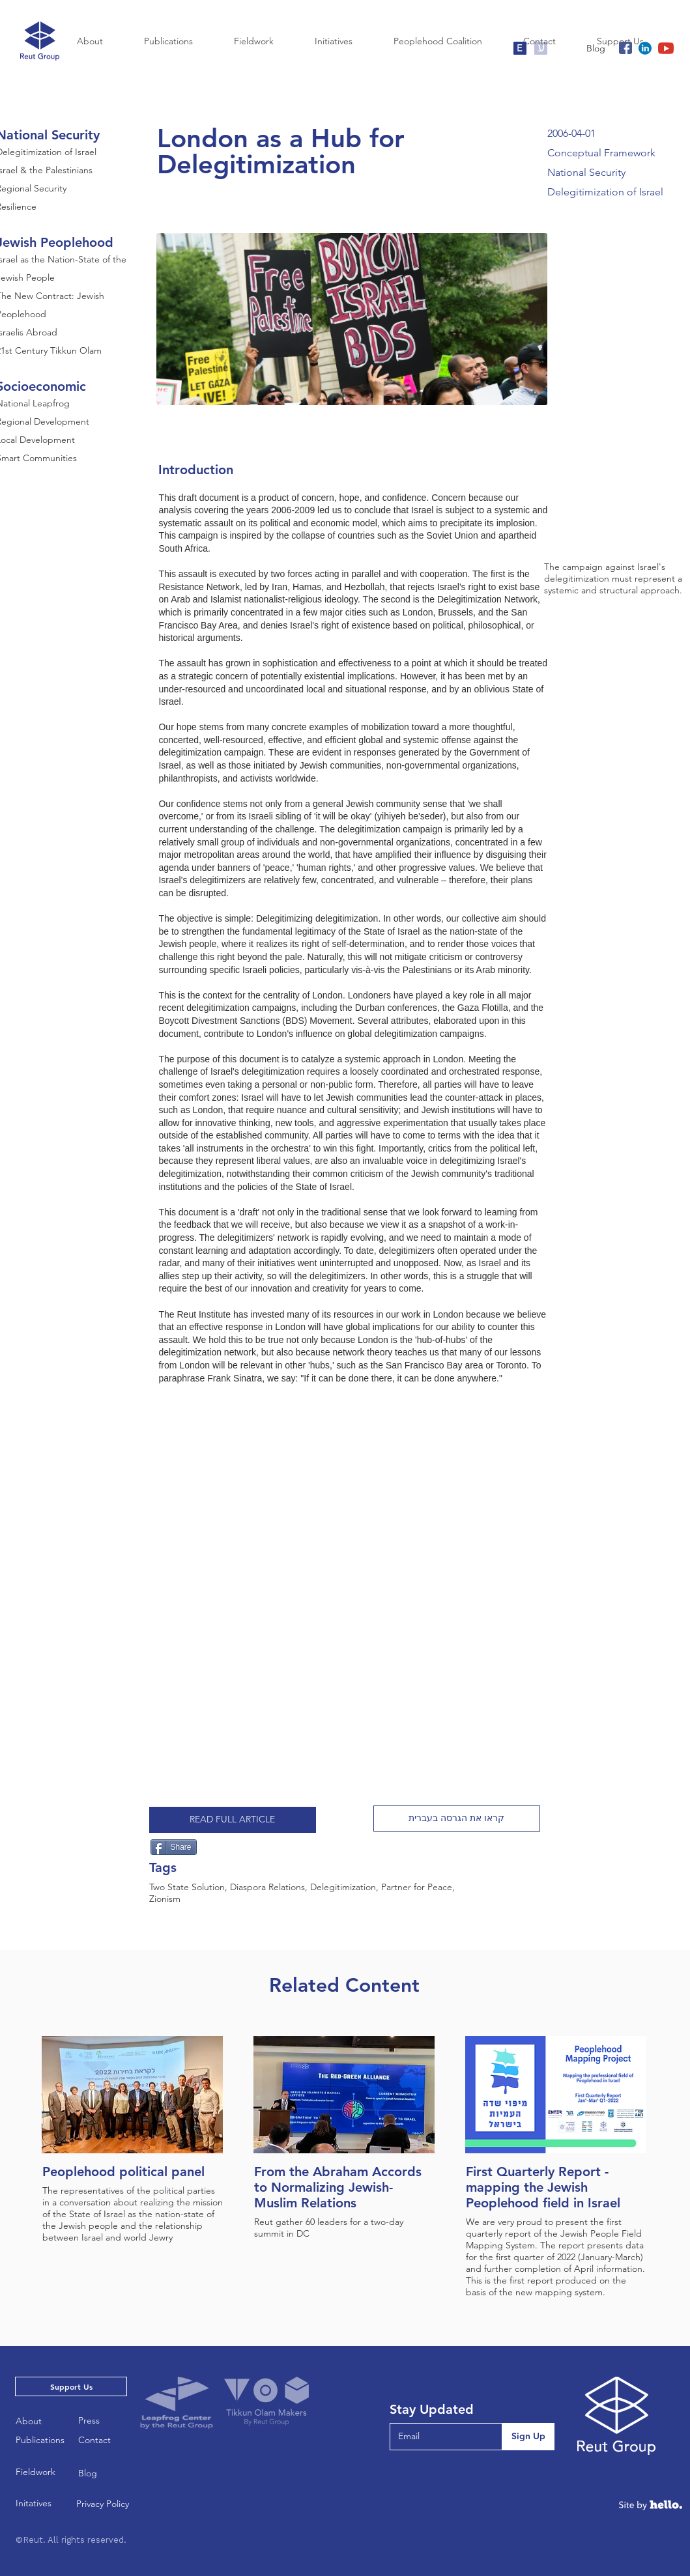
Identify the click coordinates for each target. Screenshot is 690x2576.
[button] (456, 1818)
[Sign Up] (528, 2436)
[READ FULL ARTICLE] (232, 1820)
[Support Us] (71, 2386)
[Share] (174, 1847)
